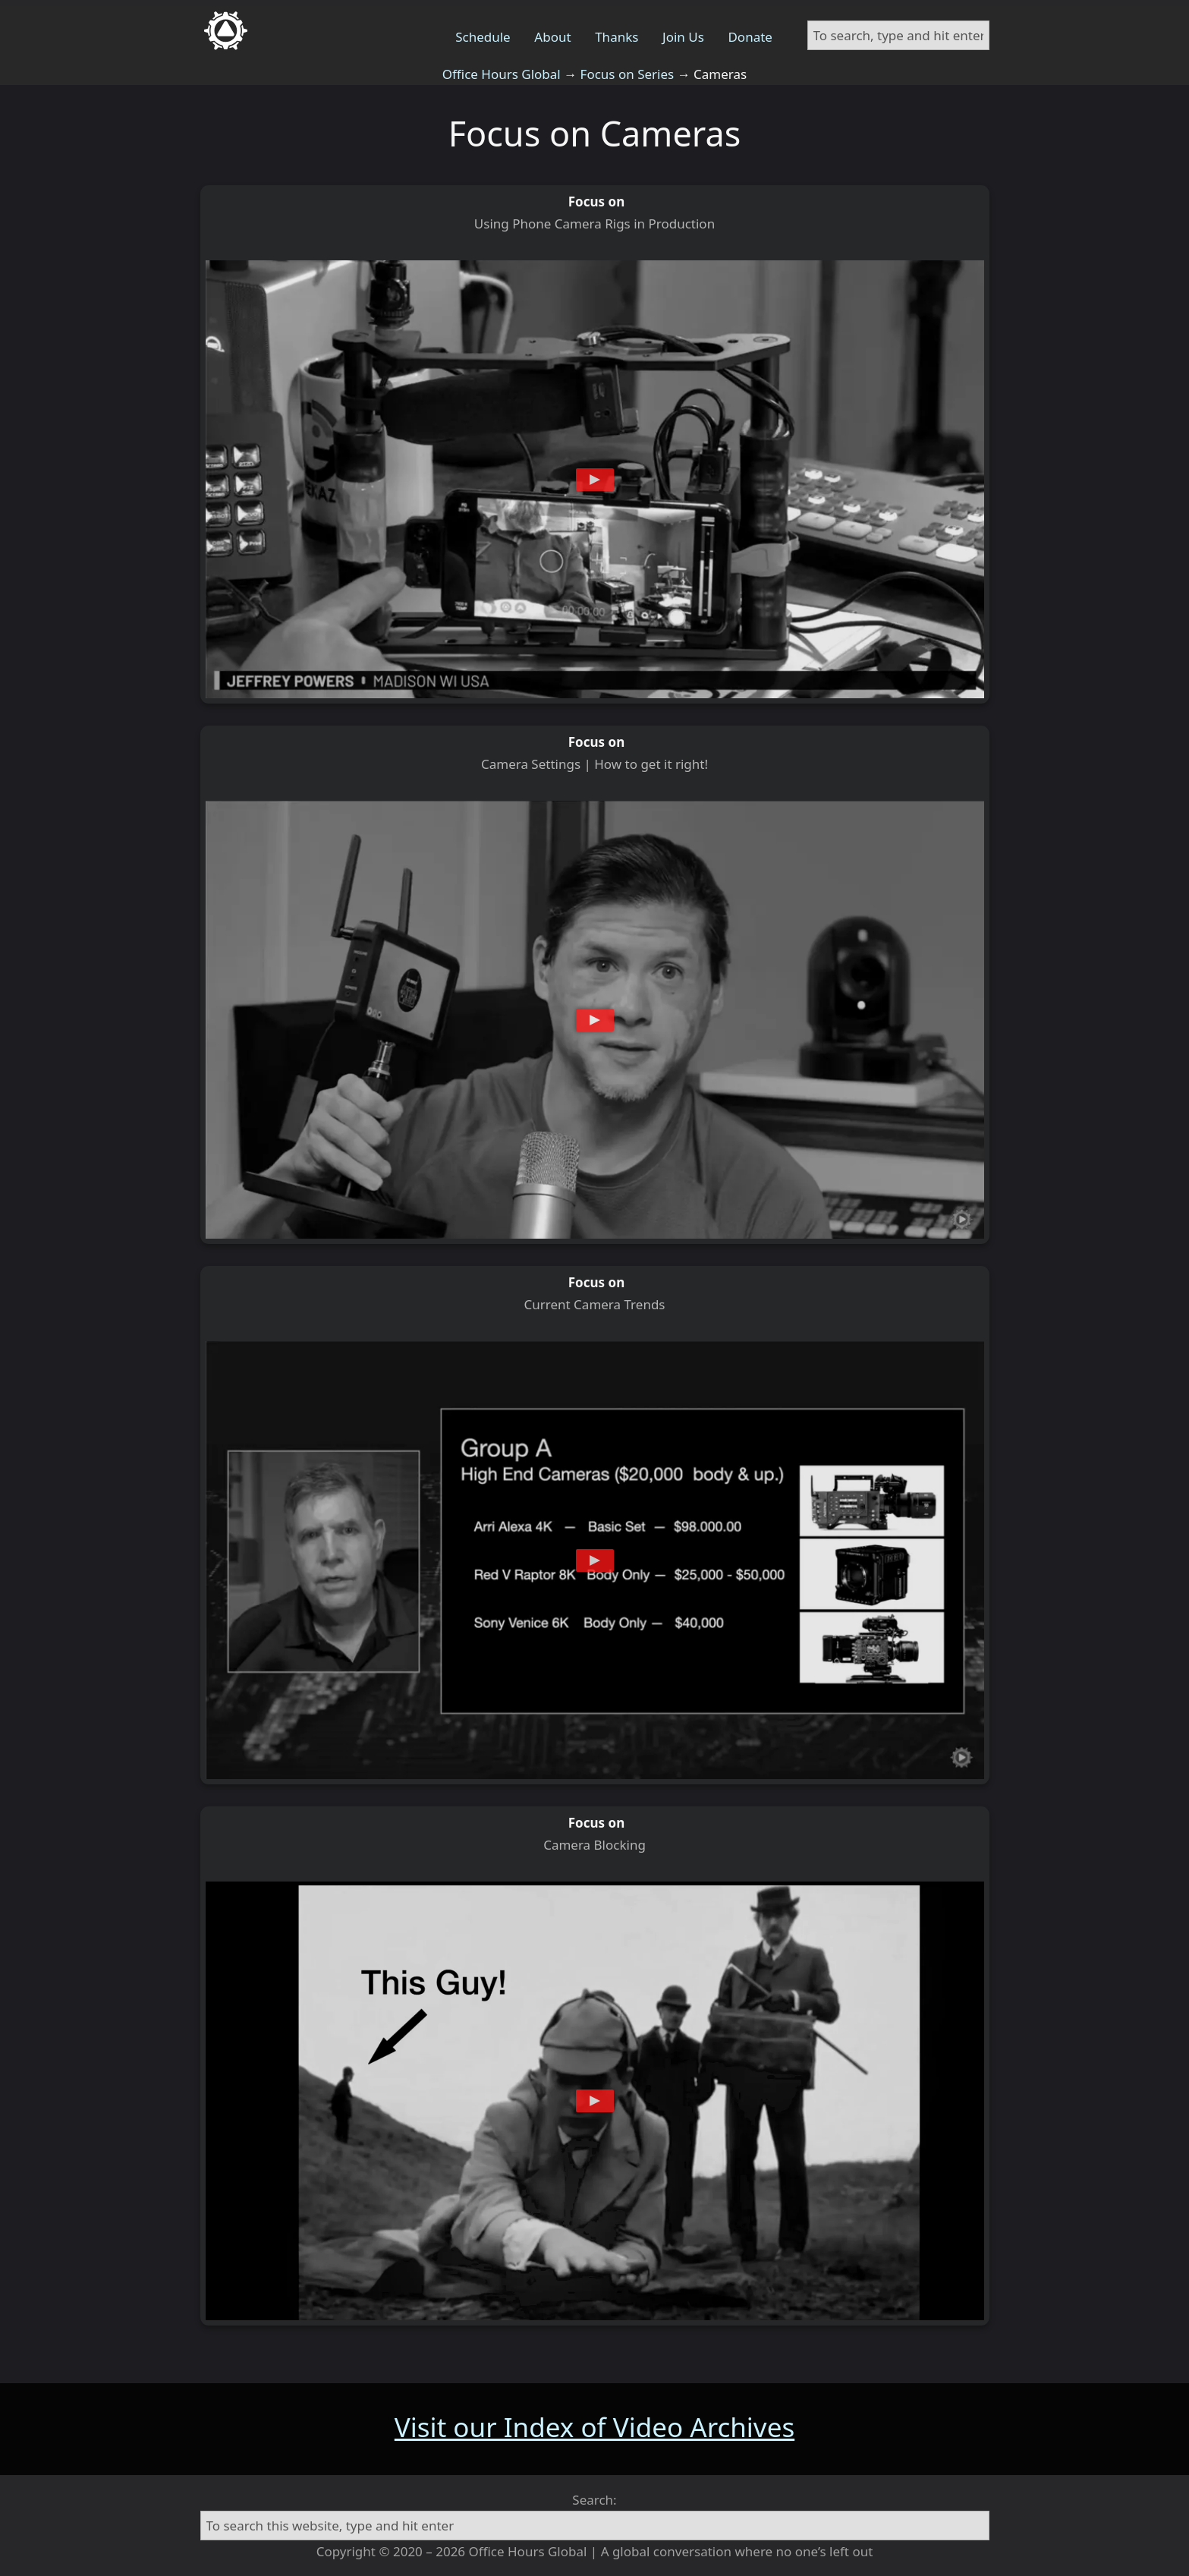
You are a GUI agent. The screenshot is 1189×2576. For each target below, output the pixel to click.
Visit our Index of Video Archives (594, 2427)
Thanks (616, 37)
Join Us (683, 37)
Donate (750, 37)
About (552, 37)
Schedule (483, 37)
